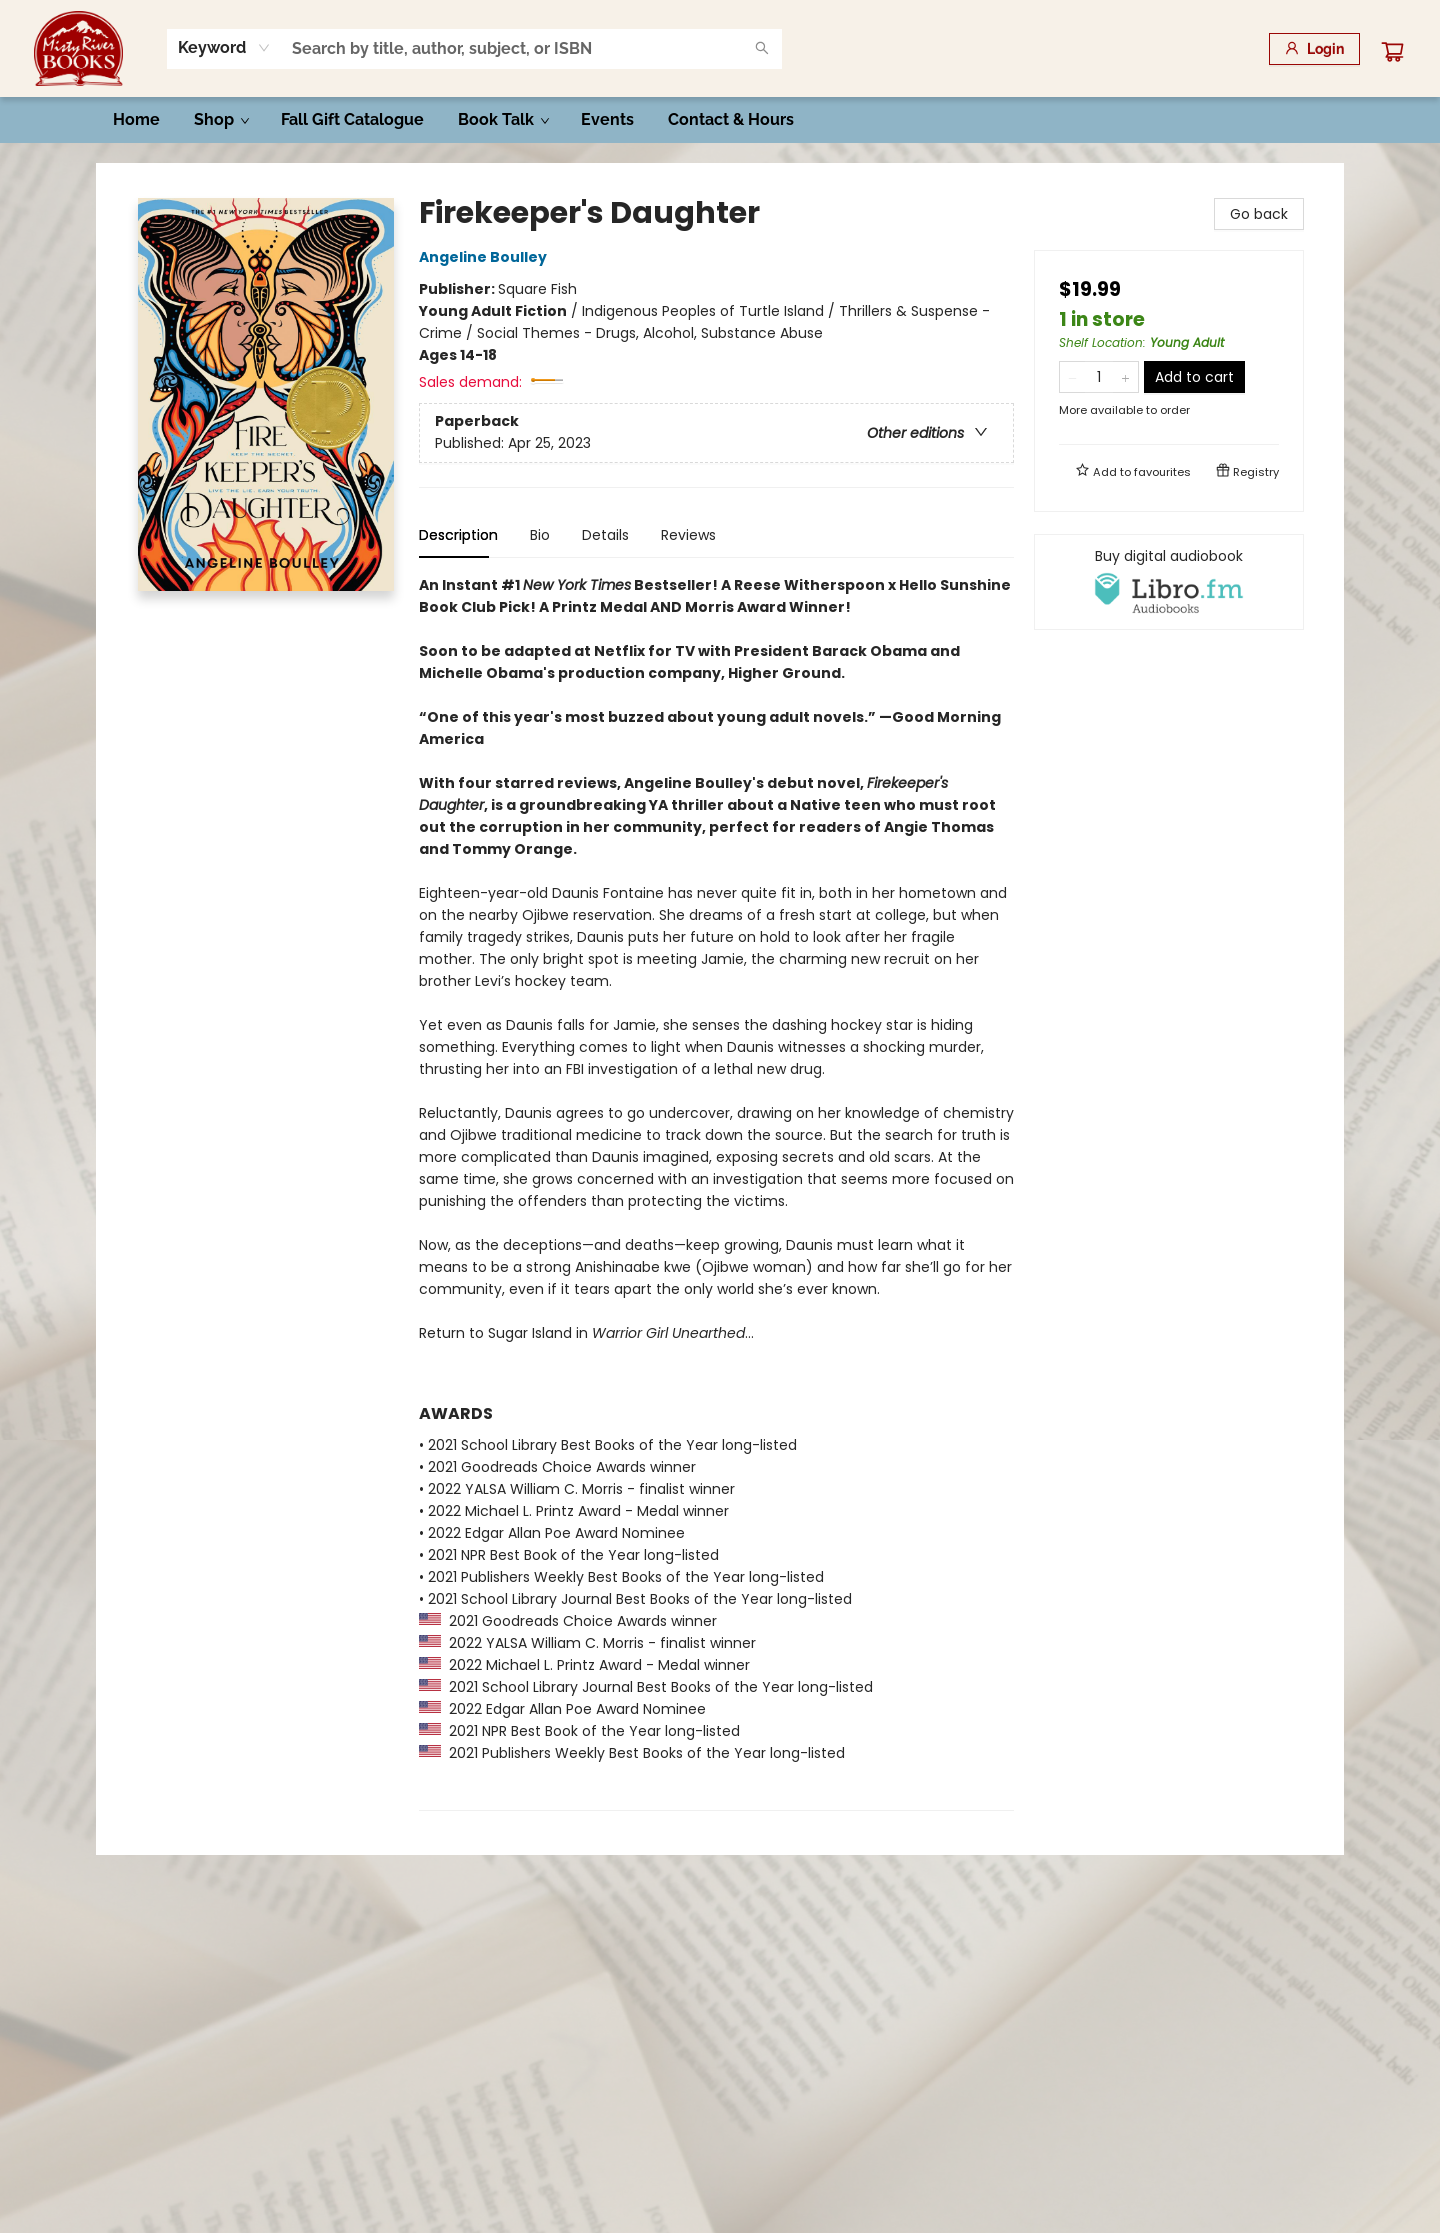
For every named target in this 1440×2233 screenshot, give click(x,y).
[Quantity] (1099, 377)
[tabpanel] (716, 1192)
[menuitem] (136, 120)
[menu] (720, 120)
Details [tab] (605, 535)
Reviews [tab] (688, 535)
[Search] (762, 49)
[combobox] (224, 48)
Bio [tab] (540, 535)
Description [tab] (458, 535)
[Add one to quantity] (1125, 377)
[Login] (1314, 49)
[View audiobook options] (1169, 582)
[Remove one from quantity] (1072, 377)
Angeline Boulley (486, 257)
